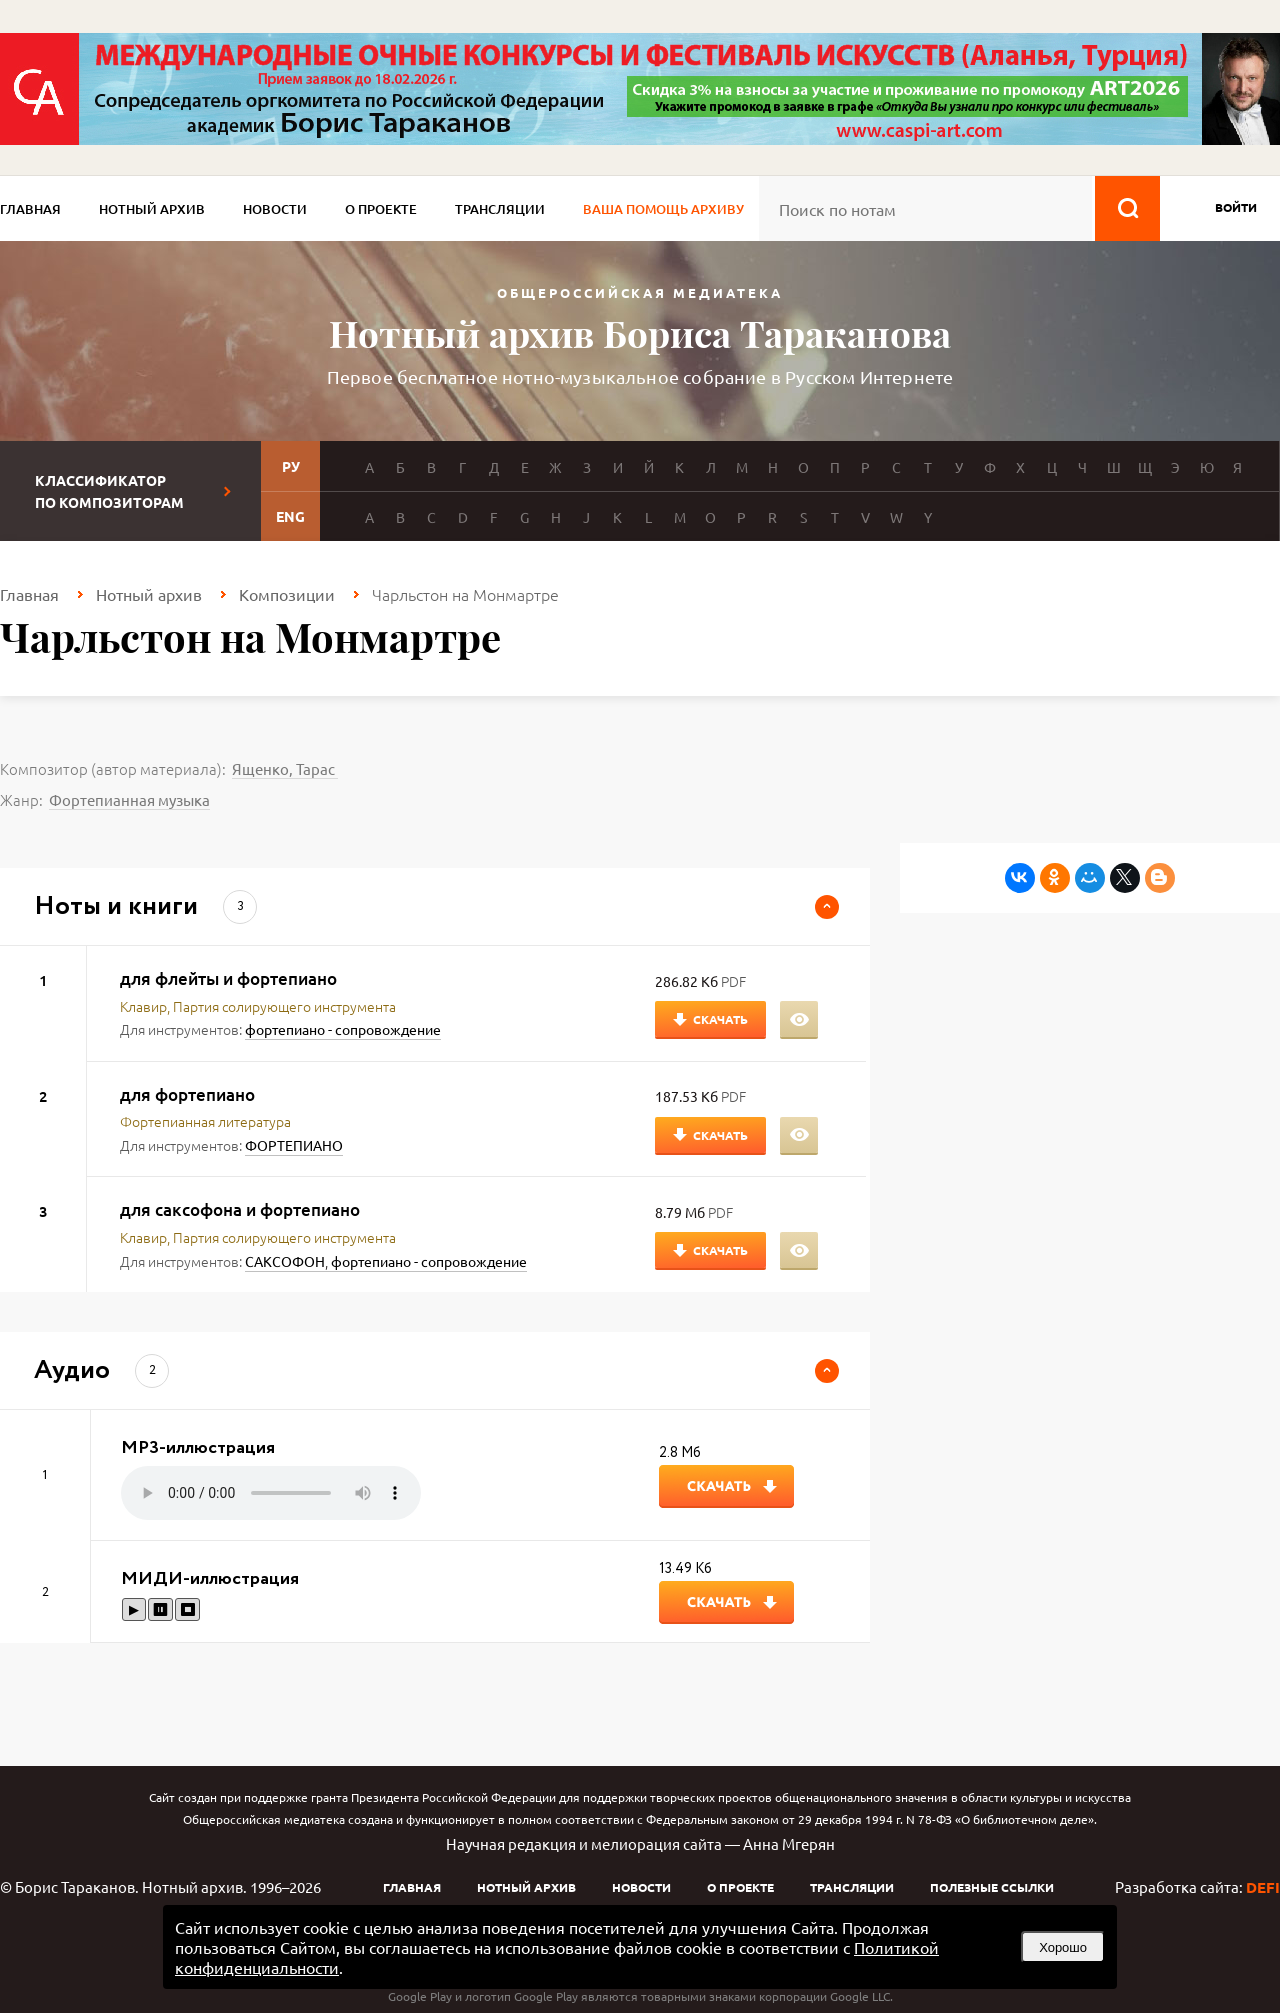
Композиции (287, 594)
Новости (275, 209)
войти (1236, 207)
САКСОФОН (285, 1261)
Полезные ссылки (992, 1887)
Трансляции (500, 209)
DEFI (1263, 1887)
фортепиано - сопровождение (343, 1029)
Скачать (720, 1019)
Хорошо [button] (1063, 1947)
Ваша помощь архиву (663, 209)
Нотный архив (152, 209)
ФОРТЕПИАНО (294, 1145)
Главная (30, 209)
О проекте (381, 209)
